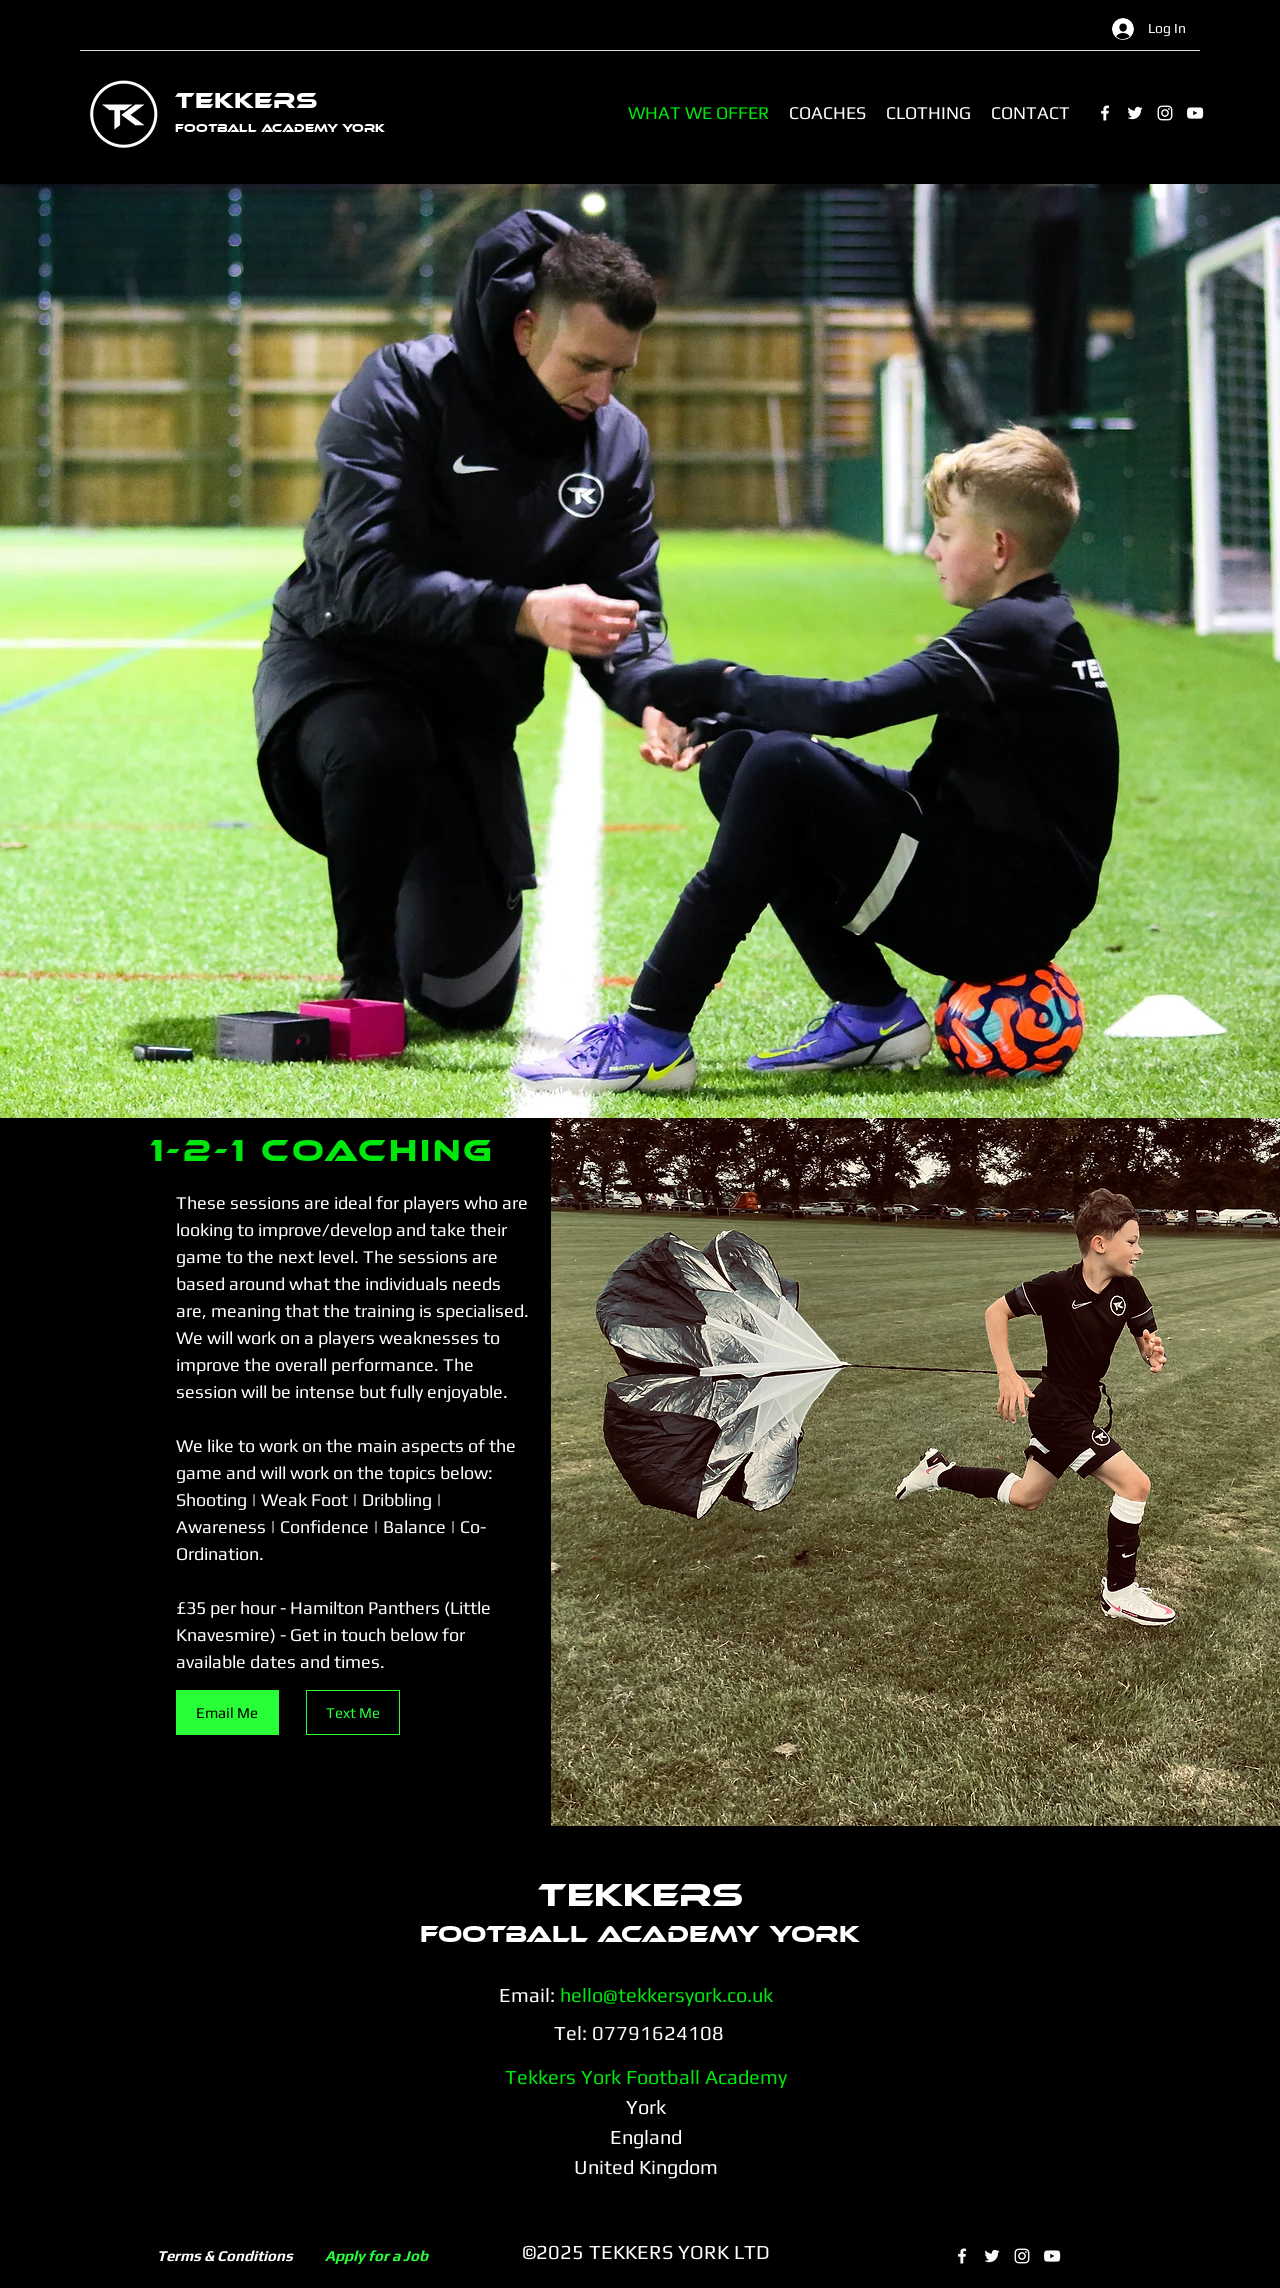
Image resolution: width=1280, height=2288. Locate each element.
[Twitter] (1135, 113)
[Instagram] (1165, 113)
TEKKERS (246, 100)
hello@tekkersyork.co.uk (666, 1994)
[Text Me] (353, 1712)
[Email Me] (227, 1712)
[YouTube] (1195, 113)
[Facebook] (1105, 113)
